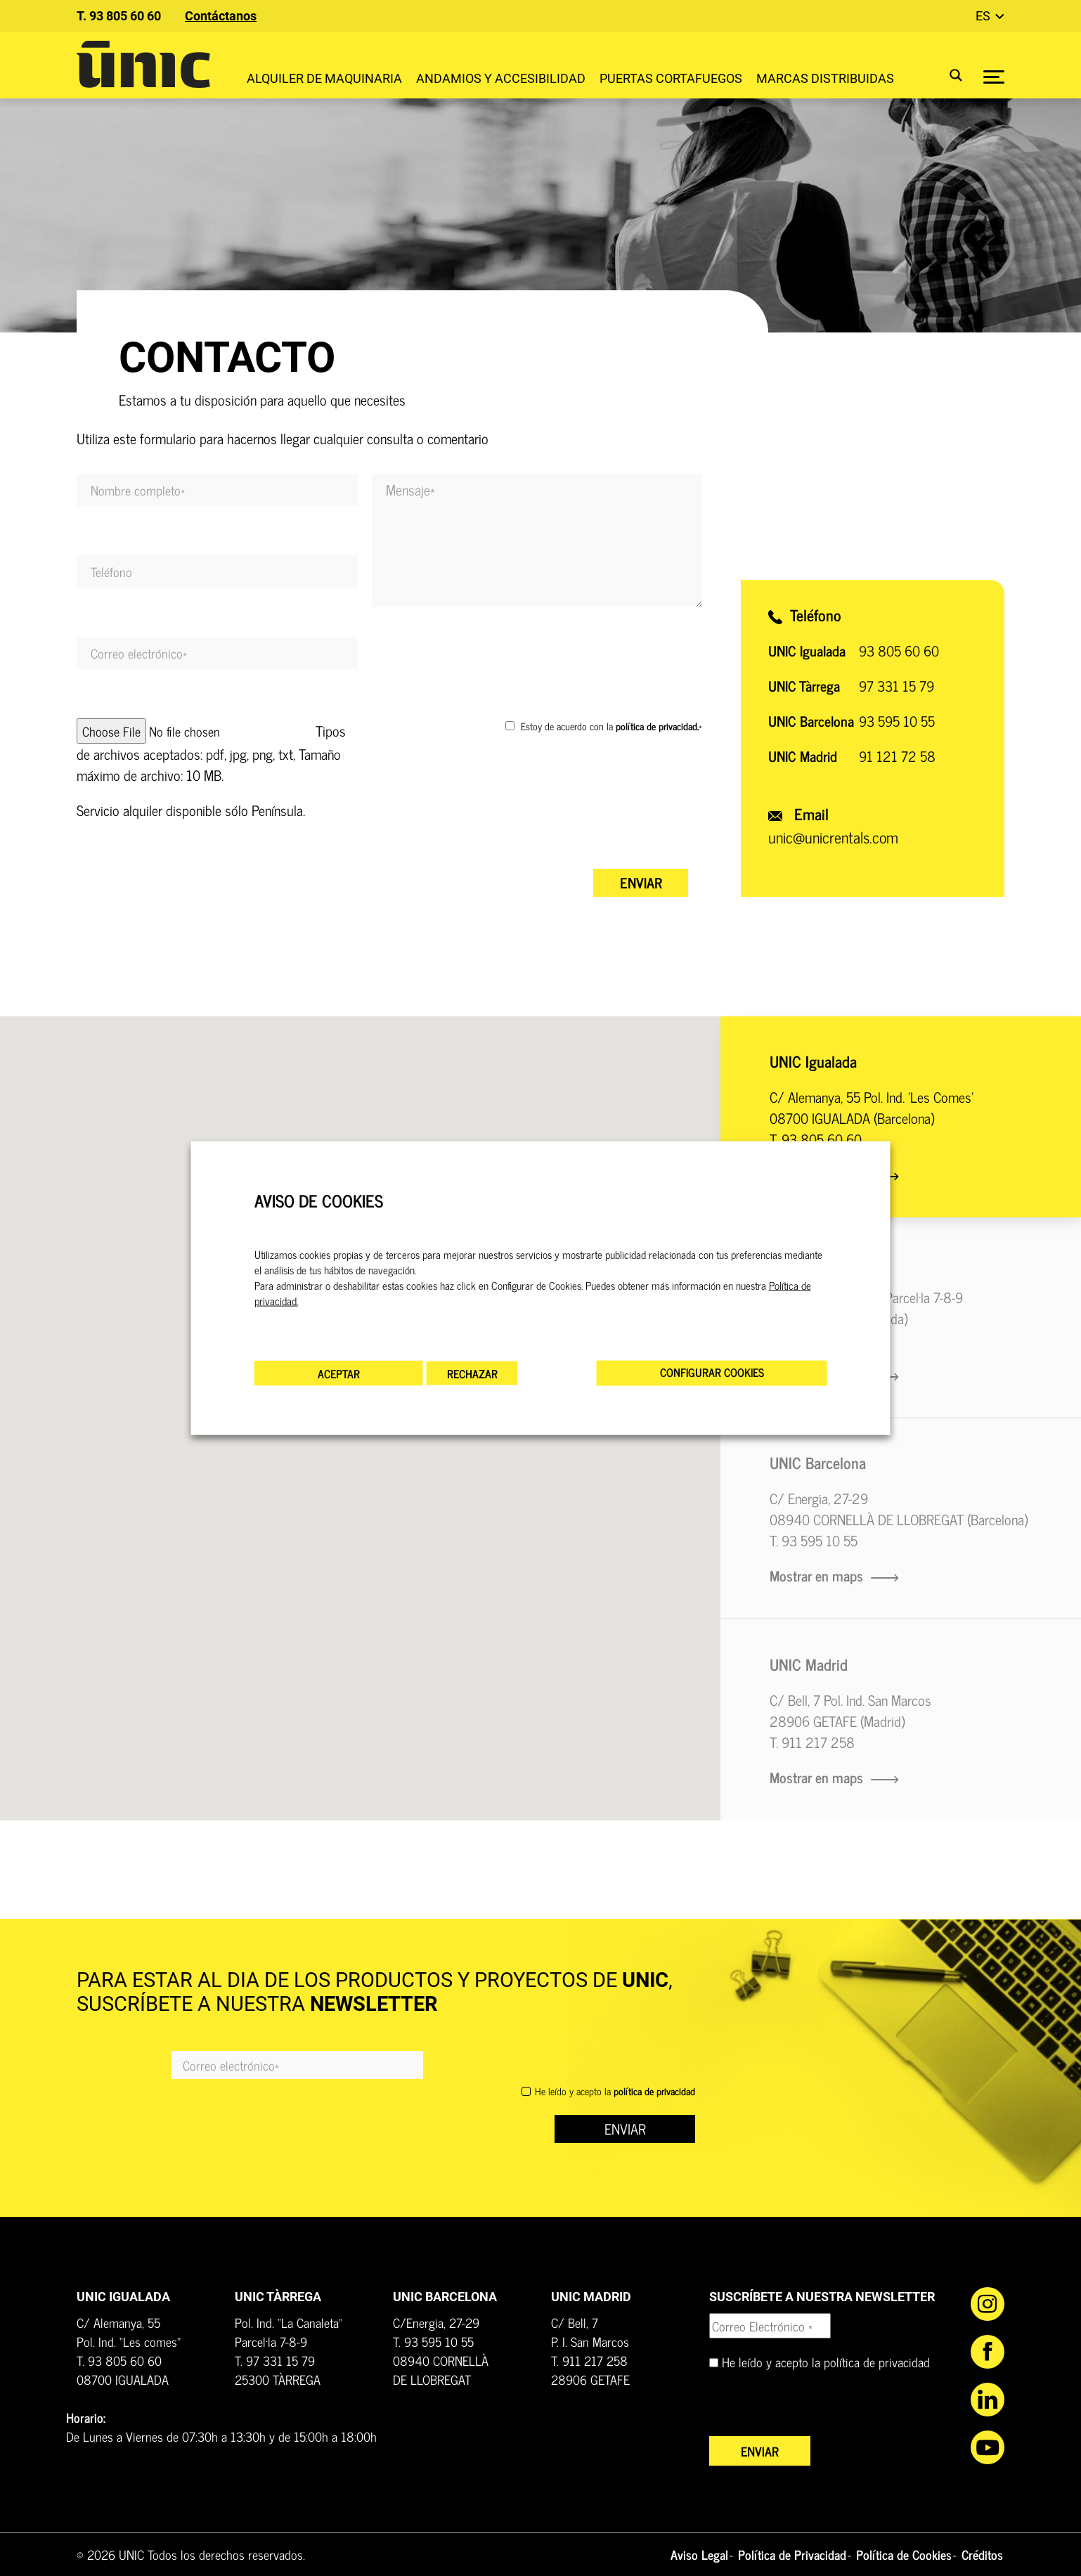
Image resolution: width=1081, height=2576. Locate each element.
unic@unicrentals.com (833, 837)
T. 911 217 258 (812, 1742)
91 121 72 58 (897, 756)
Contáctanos (221, 15)
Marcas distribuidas (825, 78)
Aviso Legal (699, 2554)
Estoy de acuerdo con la (611, 725)
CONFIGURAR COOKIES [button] (712, 1372)
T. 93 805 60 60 (119, 15)
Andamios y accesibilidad (500, 78)
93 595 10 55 (897, 720)
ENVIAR (625, 2128)
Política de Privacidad (792, 2554)
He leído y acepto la (615, 2090)
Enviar (641, 882)
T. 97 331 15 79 (275, 2360)
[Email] (297, 2065)
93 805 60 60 (899, 650)
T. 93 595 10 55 (813, 1540)
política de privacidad (877, 2361)
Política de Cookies (904, 2554)
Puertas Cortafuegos (671, 78)
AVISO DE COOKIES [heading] (318, 1200)
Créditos (982, 2554)
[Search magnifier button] (947, 74)
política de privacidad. (657, 726)
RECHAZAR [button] (472, 1373)
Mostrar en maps (834, 1575)
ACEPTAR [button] (339, 1373)
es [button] (984, 15)
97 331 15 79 (896, 685)
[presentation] (478, 827)
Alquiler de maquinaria (324, 78)
